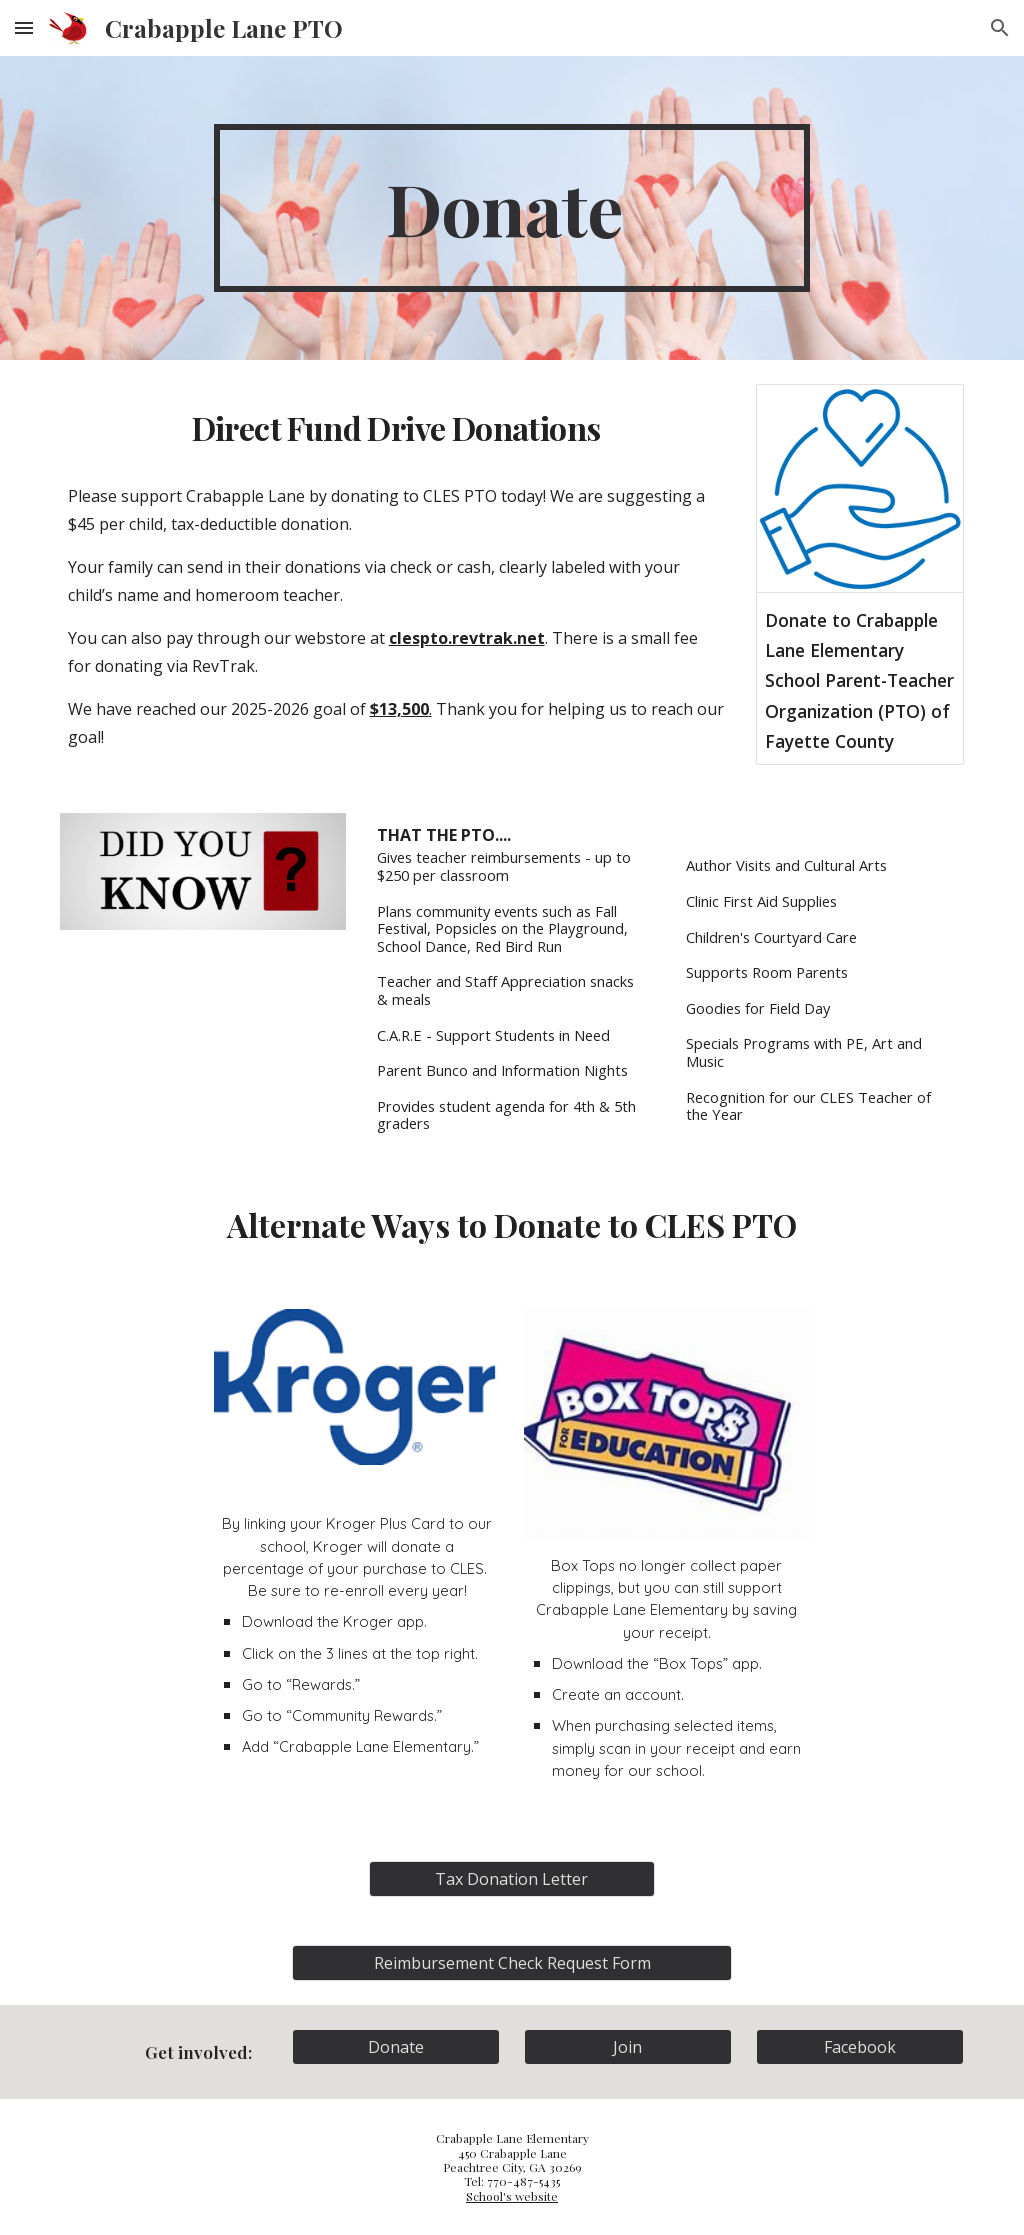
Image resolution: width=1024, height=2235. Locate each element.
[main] (511, 208)
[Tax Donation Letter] (512, 1879)
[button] (24, 27)
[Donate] (396, 2047)
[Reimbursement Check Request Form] (512, 1963)
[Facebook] (860, 2047)
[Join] (628, 2047)
